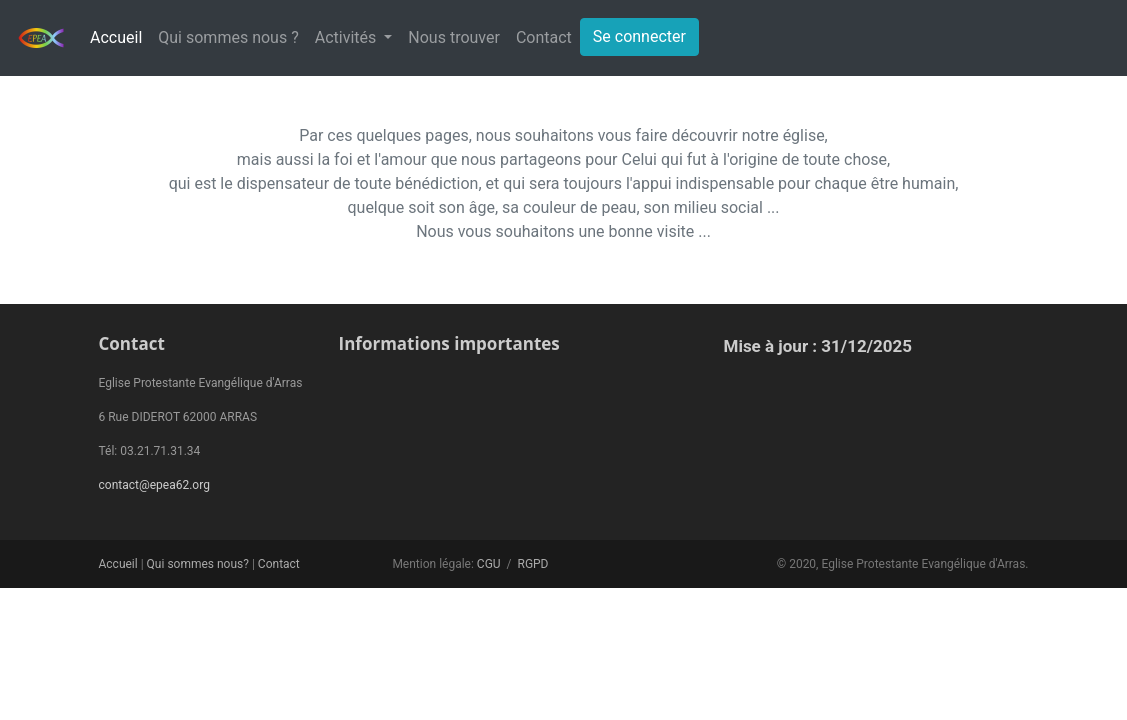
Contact (544, 37)
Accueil (116, 37)
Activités (348, 37)
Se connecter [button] (639, 36)
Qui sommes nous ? (228, 37)
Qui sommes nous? (198, 564)
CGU (489, 564)
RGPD (532, 564)
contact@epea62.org (154, 485)
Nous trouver (454, 37)
